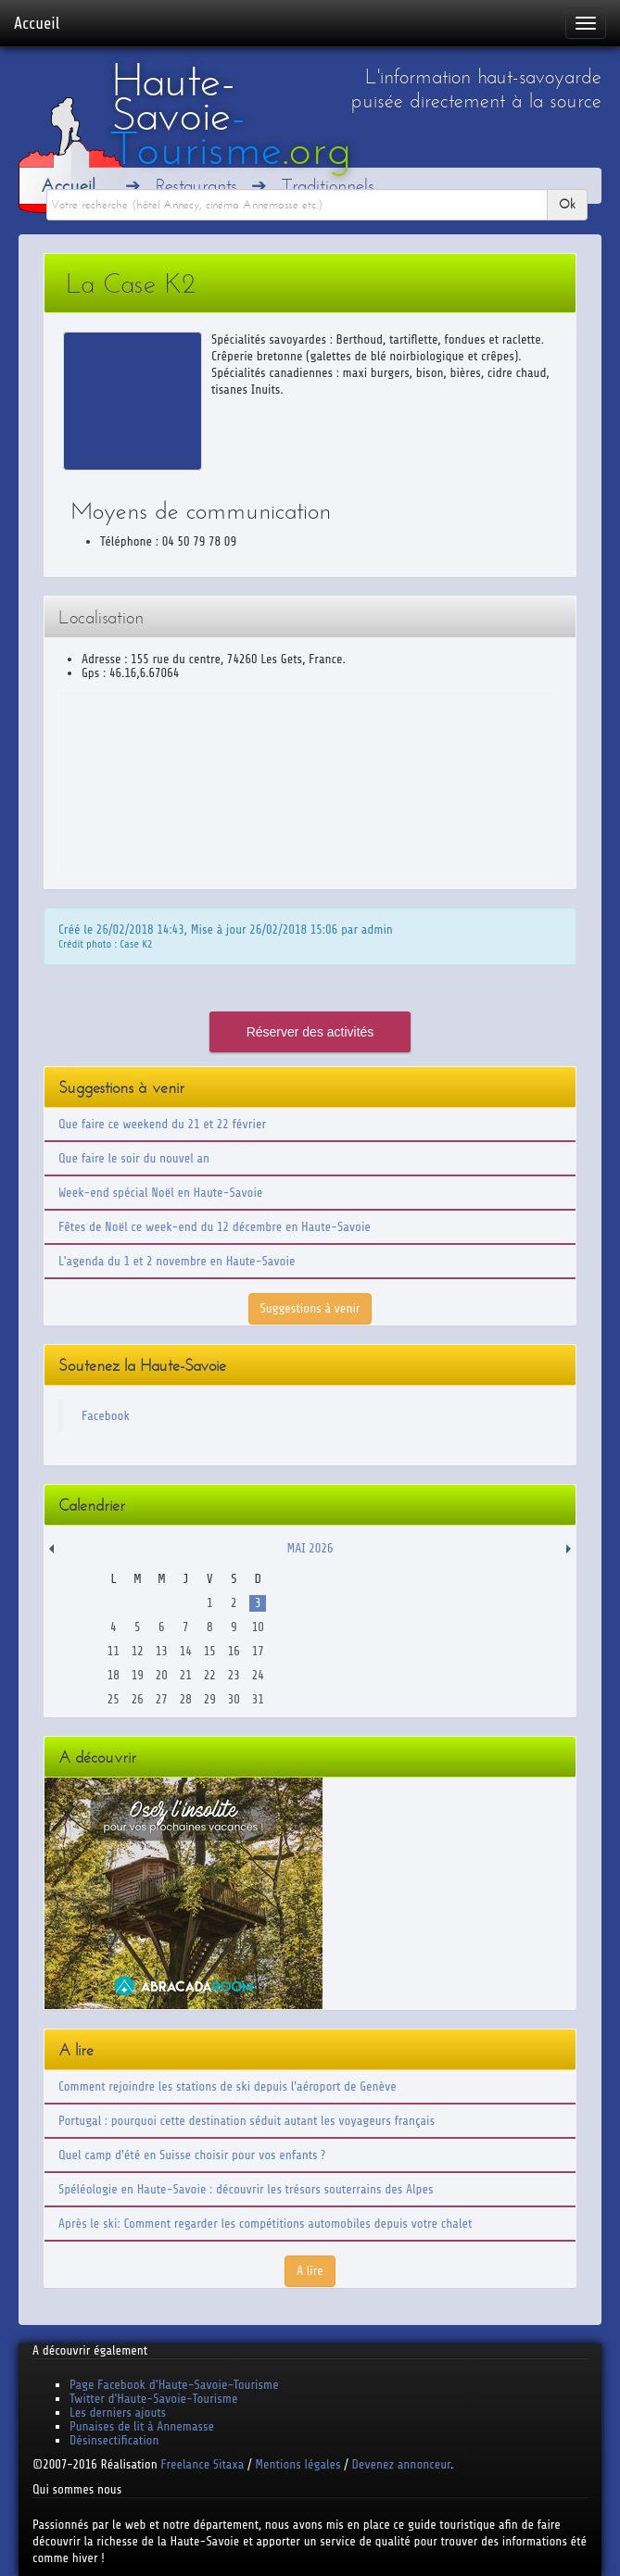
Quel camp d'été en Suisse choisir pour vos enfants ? (191, 2155)
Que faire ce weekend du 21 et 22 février (162, 1124)
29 (210, 1699)
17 (258, 1651)
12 (138, 1651)
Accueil (36, 23)
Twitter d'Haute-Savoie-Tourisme (153, 2399)
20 (162, 1675)
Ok (567, 204)
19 (138, 1675)
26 (138, 1699)
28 (186, 1699)
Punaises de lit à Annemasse (142, 2426)
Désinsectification (114, 2440)
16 (234, 1651)
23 (234, 1675)
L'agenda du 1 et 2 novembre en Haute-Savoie (176, 1261)
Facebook (106, 1416)
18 (114, 1675)
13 (162, 1651)
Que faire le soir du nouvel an (133, 1158)
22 (210, 1675)
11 (114, 1651)
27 (162, 1699)
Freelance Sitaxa (202, 2464)
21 (186, 1675)
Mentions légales (297, 2464)
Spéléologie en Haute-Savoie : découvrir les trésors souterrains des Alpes (246, 2189)
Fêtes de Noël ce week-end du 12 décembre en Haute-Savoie (214, 1227)
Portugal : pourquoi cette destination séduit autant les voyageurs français (246, 2121)
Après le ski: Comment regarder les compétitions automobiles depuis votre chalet (265, 2223)
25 (114, 1699)
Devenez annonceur (401, 2464)
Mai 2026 (309, 1548)
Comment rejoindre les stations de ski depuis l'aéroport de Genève (227, 2086)
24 (258, 1675)
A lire (310, 2271)
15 (210, 1651)
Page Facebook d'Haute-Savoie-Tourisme (174, 2385)
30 (234, 1699)
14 (186, 1651)
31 (258, 1699)
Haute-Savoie (231, 115)
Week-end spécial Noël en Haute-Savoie (160, 1193)
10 (258, 1627)
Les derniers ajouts (118, 2412)
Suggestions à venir (310, 1308)
